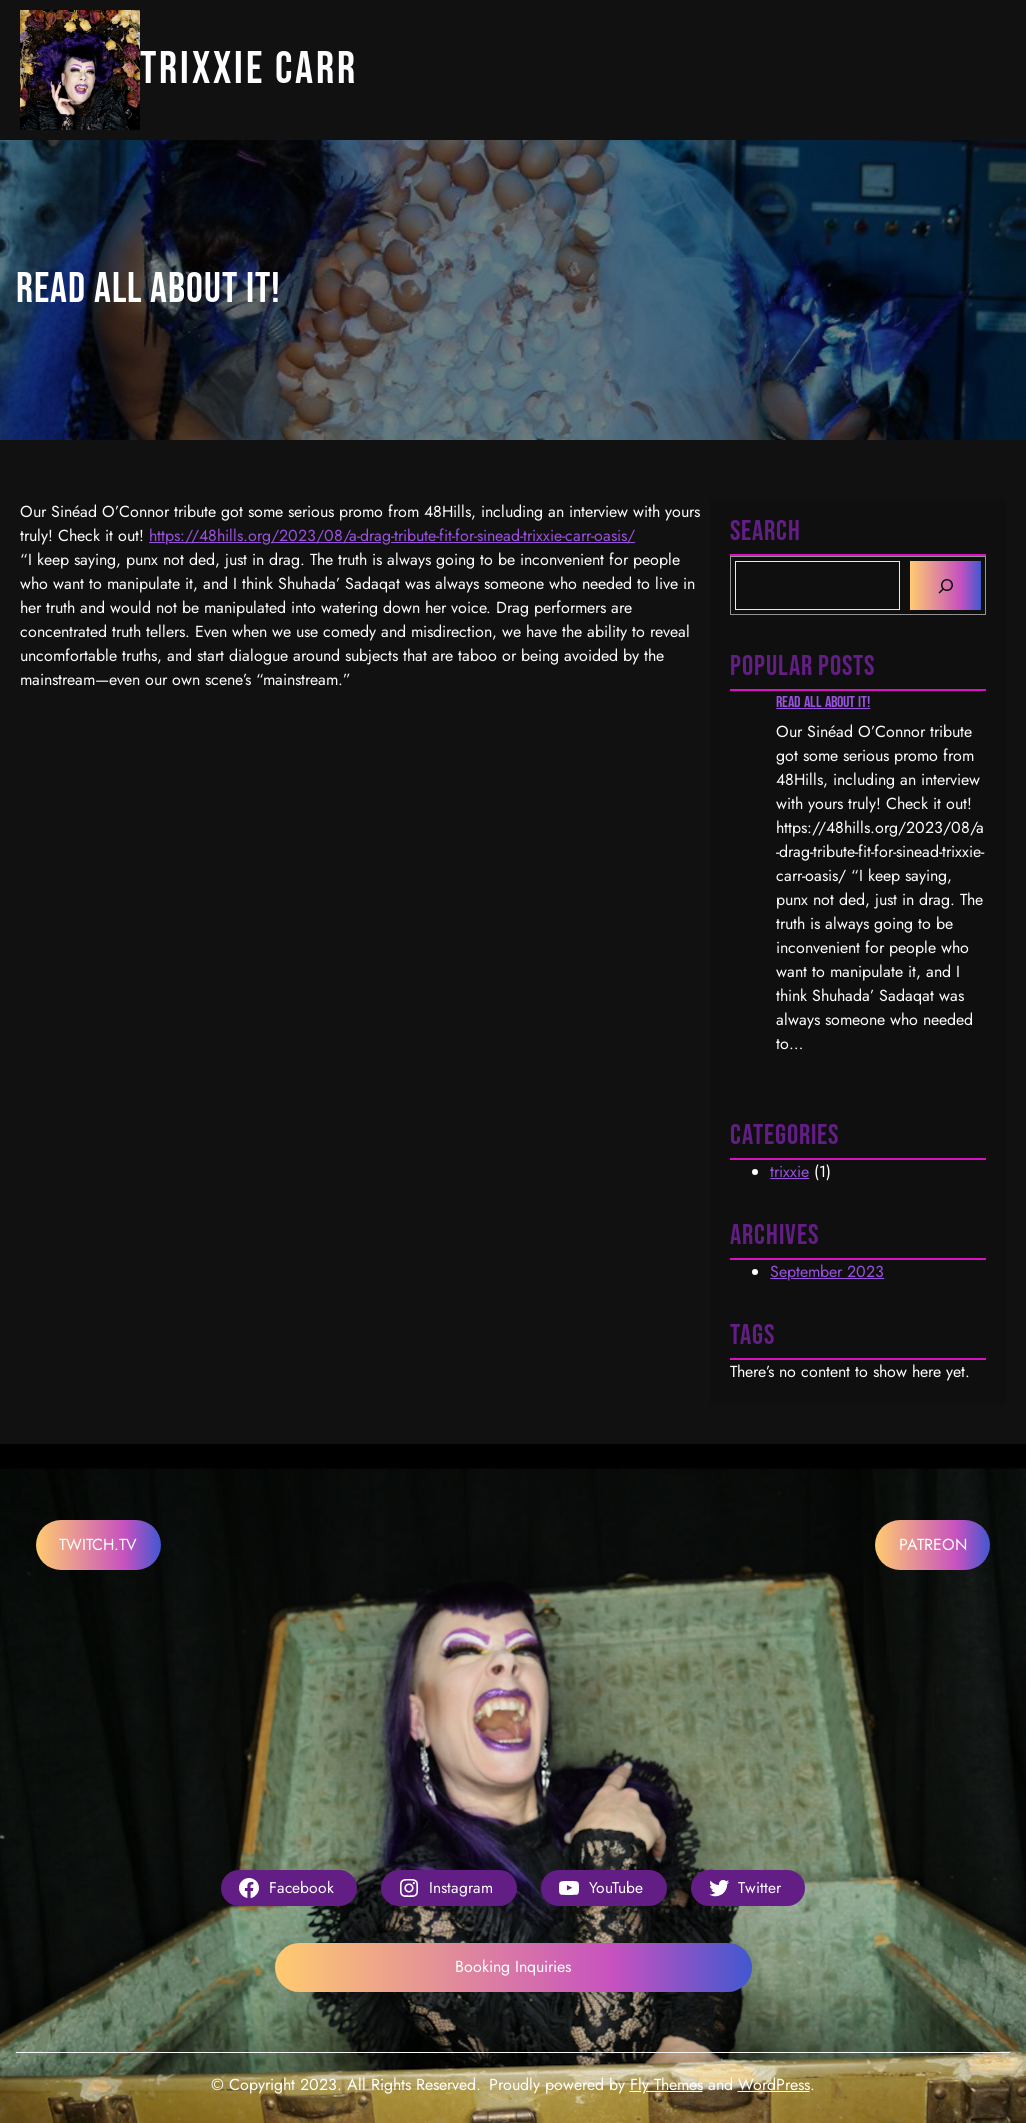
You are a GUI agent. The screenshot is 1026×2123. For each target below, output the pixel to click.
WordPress (774, 2084)
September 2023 (827, 1271)
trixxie (789, 1171)
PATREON (933, 1544)
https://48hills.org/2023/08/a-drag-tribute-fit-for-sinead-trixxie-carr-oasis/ (392, 535)
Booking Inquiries (513, 1966)
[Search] (945, 585)
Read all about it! (823, 702)
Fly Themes (666, 2084)
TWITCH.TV (98, 1544)
